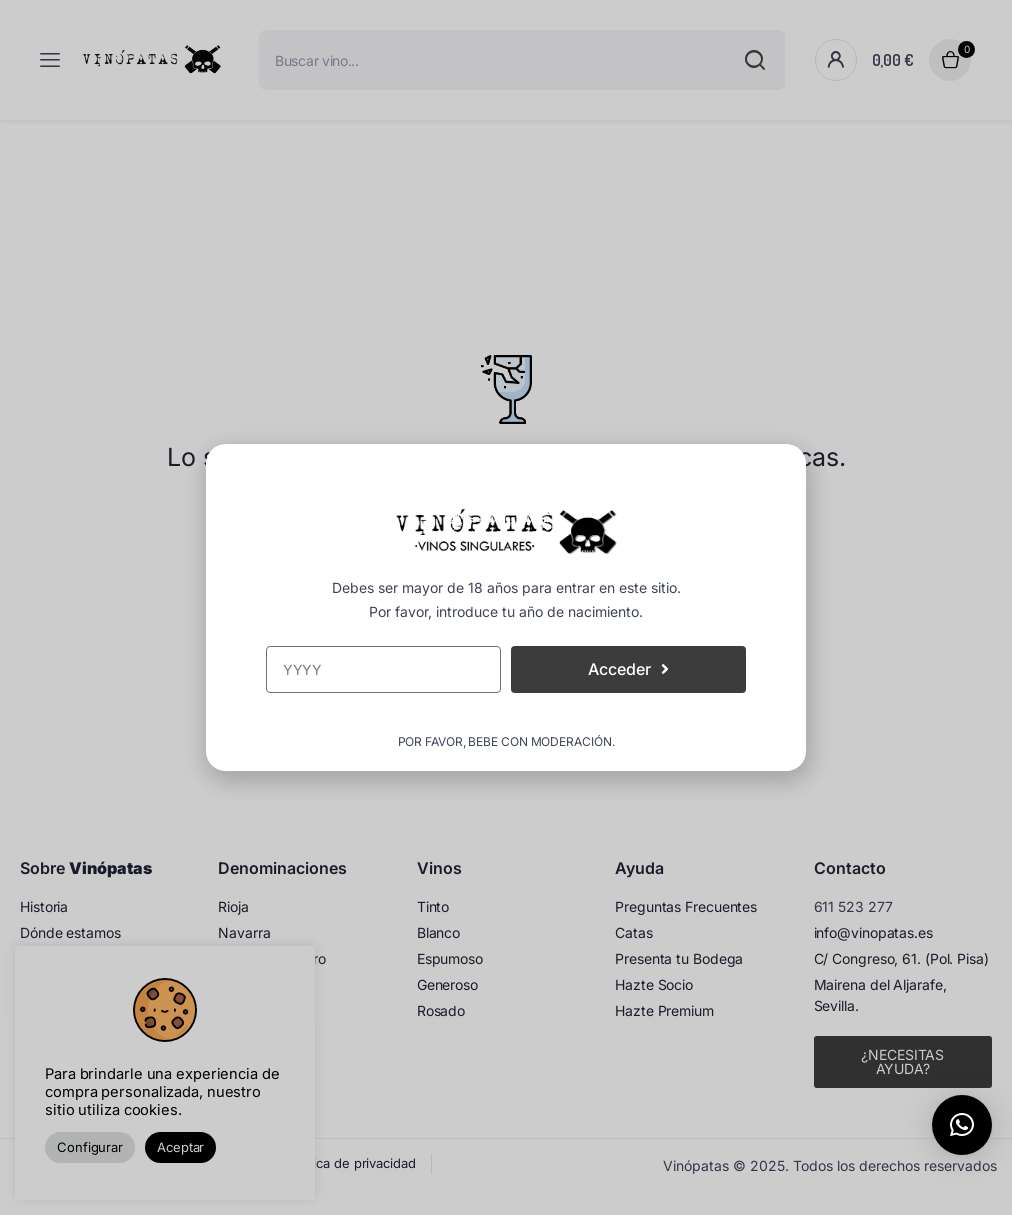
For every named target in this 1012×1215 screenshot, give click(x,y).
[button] (962, 1125)
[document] (506, 607)
